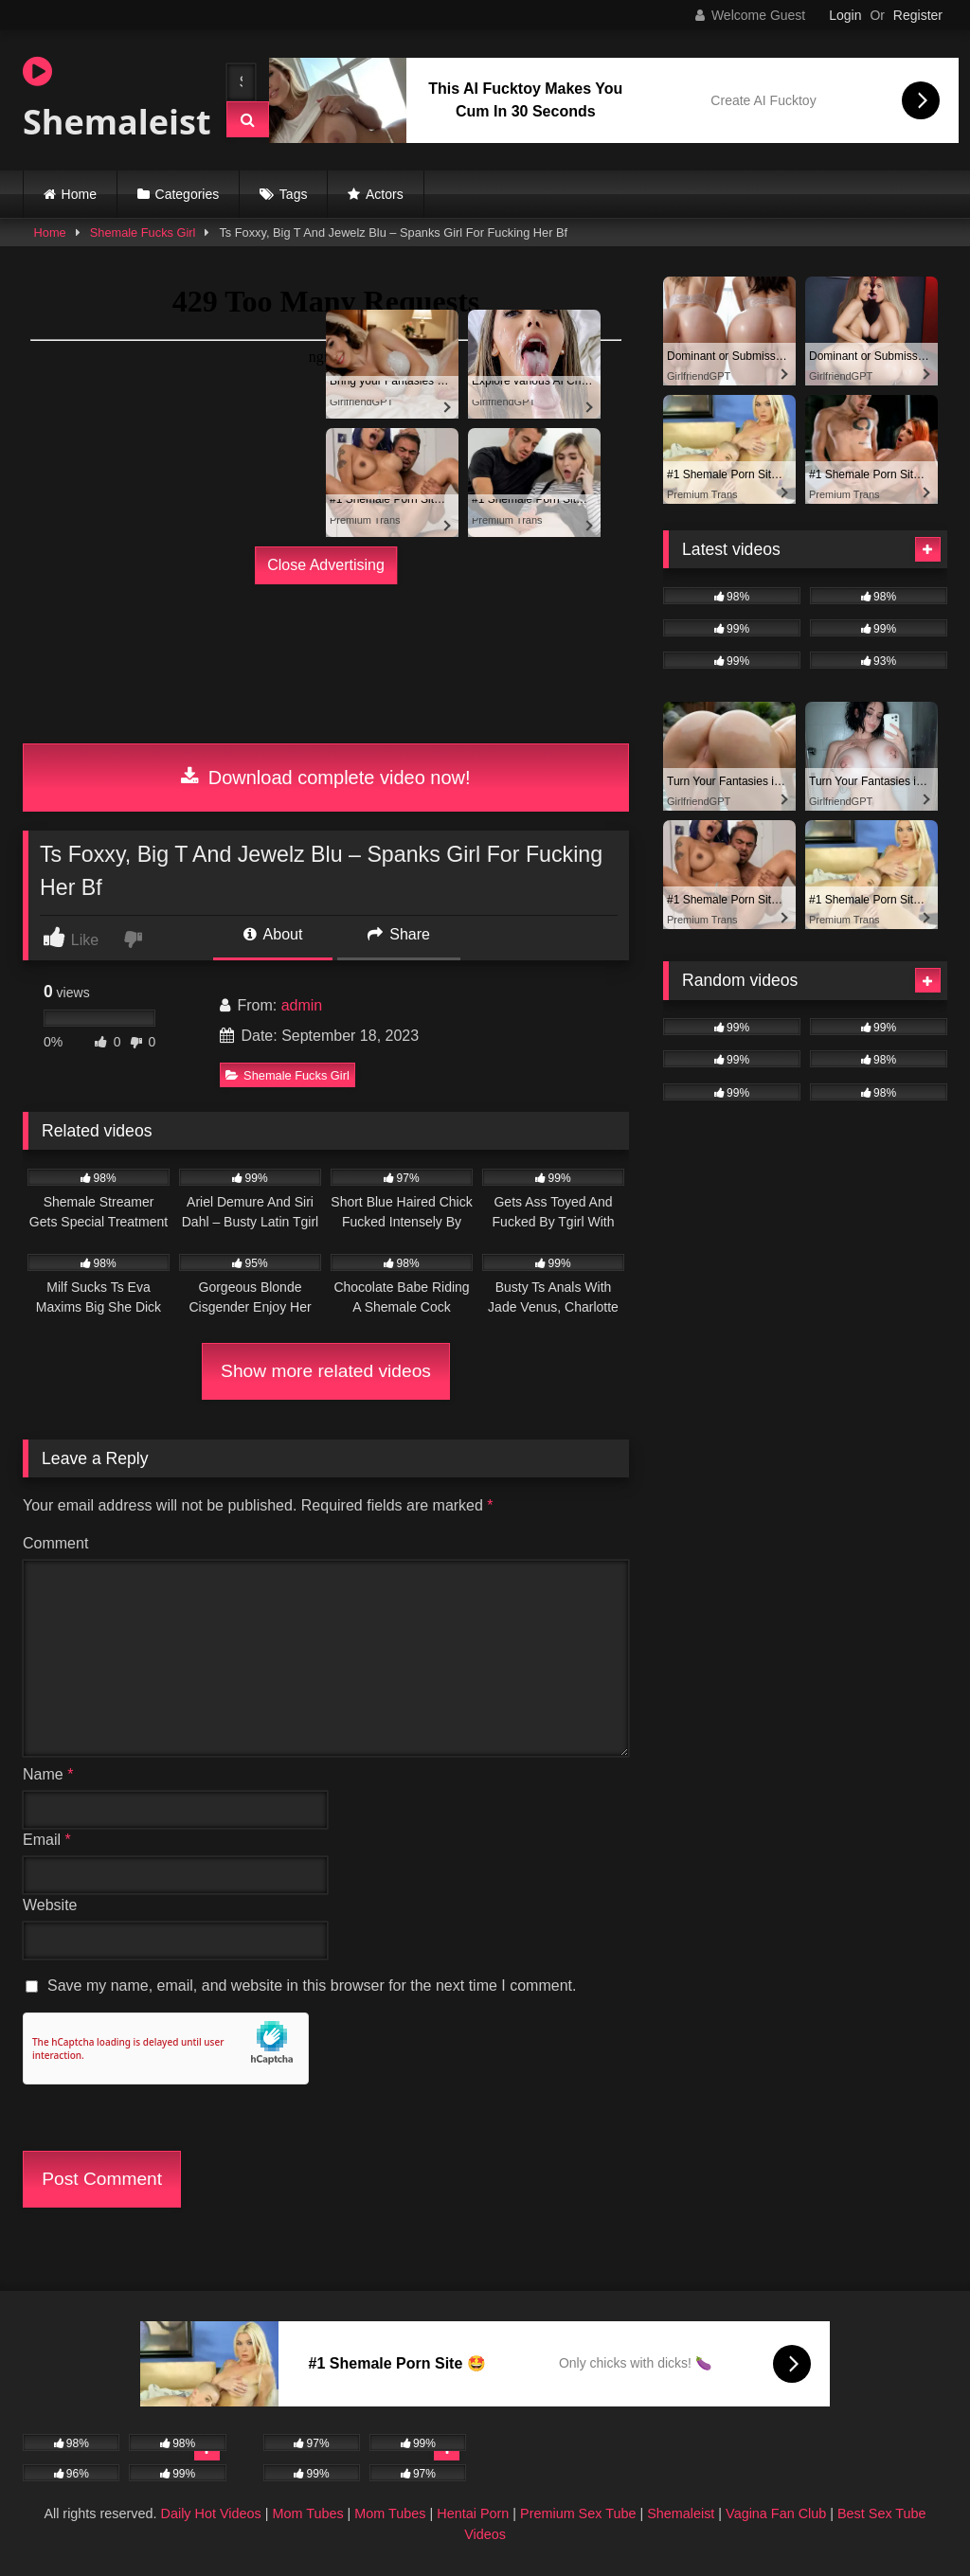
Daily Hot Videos (211, 2513)
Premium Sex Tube (578, 2513)
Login (845, 15)
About (272, 934)
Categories (187, 194)
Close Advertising (326, 565)
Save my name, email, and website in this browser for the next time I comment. (311, 1985)
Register (918, 15)
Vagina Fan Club (776, 2513)
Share (399, 934)
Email (47, 1840)
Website (50, 1905)
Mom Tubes (307, 2513)
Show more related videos (326, 1371)
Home (79, 194)
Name (48, 1774)
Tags (293, 194)
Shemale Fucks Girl (143, 232)
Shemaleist (107, 99)
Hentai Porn (473, 2513)
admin (302, 1005)
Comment (55, 1543)
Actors (385, 194)
